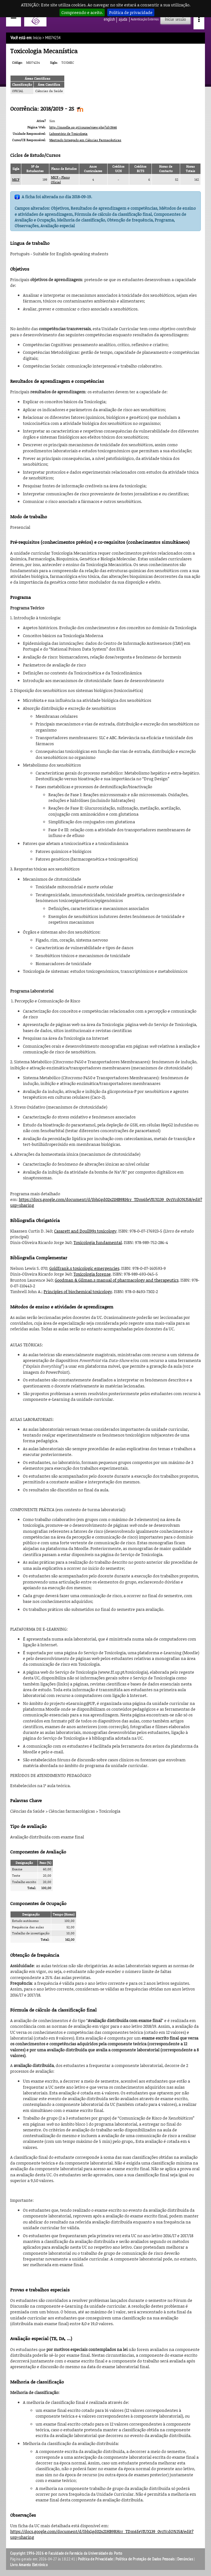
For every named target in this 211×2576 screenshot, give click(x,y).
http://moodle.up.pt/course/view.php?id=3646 (83, 127)
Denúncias (185, 2559)
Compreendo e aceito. (82, 12)
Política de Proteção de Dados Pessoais (145, 2559)
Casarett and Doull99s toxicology (85, 1231)
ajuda (123, 19)
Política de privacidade (130, 12)
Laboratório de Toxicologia (68, 133)
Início (37, 37)
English (109, 19)
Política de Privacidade (95, 2559)
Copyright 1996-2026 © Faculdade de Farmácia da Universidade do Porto (66, 2553)
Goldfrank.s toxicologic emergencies (84, 1268)
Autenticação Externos (145, 19)
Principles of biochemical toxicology (78, 1291)
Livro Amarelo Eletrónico (29, 2564)
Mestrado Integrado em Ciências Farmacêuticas (85, 140)
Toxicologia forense (92, 1274)
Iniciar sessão (175, 19)
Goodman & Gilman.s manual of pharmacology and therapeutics (117, 1280)
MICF (15, 179)
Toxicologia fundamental (98, 1242)
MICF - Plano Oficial (60, 179)
